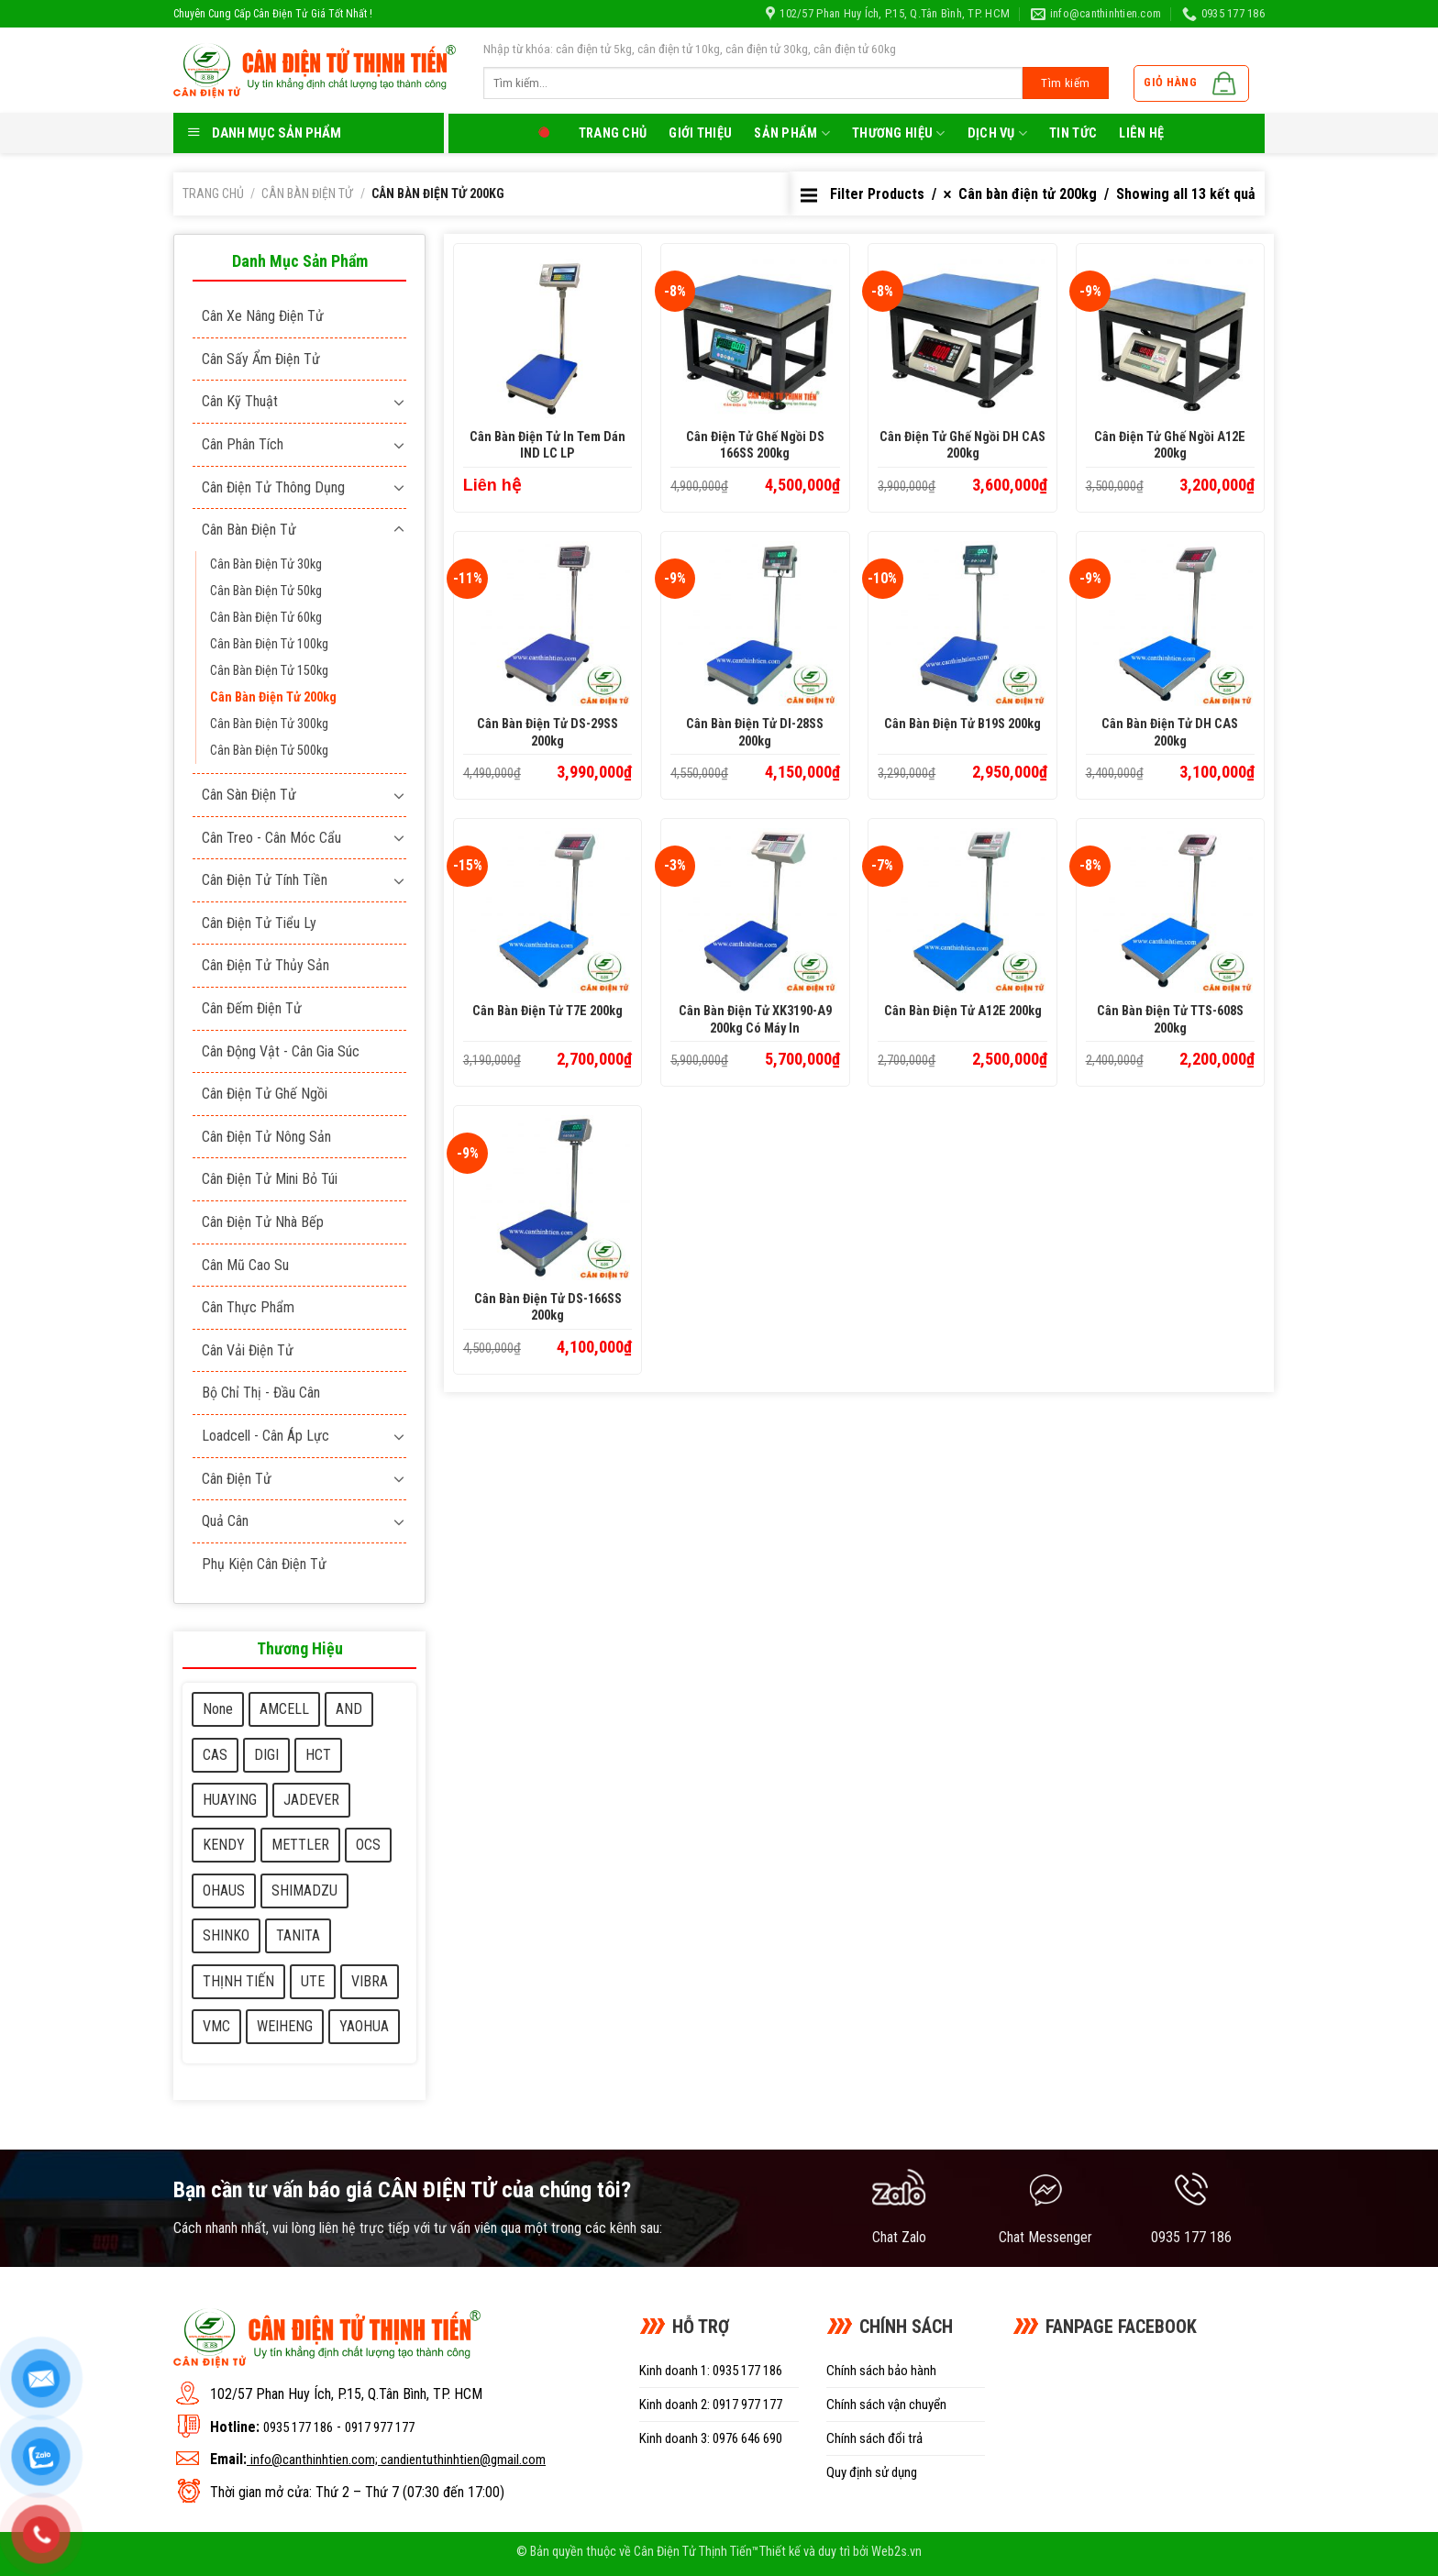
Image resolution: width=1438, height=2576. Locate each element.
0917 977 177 (380, 2427)
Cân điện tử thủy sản (265, 965)
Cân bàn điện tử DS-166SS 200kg (548, 1307)
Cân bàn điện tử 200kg (273, 697)
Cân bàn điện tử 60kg (266, 617)
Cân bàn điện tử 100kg (269, 644)
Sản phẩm (792, 133)
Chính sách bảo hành (881, 2370)
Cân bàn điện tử (307, 193)
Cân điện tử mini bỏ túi (269, 1179)
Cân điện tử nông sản (266, 1136)
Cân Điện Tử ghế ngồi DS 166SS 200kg (755, 445)
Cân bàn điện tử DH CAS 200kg (1169, 732)
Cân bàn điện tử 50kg (266, 591)
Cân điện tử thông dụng (273, 487)
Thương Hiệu (899, 133)
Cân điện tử (236, 1478)
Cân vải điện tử (247, 1350)
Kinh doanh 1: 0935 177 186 (710, 2370)
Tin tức (1073, 133)
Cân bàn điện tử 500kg (269, 750)
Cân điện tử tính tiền (264, 880)
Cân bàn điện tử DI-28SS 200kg (755, 732)
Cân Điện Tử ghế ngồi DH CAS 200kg (962, 445)
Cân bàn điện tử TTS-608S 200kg (1170, 1019)
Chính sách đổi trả (874, 2438)
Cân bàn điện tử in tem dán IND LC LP (547, 445)
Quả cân (225, 1521)
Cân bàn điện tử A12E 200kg (963, 1011)
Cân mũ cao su (245, 1265)
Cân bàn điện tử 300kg (269, 724)
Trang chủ (613, 133)
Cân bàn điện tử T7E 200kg (547, 1011)
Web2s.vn (896, 2551)
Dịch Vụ (998, 133)
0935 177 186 (298, 2427)
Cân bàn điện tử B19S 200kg (962, 724)
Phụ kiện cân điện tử (264, 1564)
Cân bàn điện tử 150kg (269, 671)
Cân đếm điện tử (252, 1008)
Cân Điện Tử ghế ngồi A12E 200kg (1169, 445)
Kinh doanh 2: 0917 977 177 (710, 2404)
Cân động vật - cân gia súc (281, 1051)
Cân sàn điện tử (249, 794)
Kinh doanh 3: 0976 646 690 (710, 2438)
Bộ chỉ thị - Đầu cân (261, 1392)
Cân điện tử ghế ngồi (264, 1093)
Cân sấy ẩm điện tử (261, 359)
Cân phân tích (242, 444)
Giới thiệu (700, 133)
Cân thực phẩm (248, 1307)
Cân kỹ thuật (240, 401)
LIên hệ (1141, 133)
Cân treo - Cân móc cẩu (271, 837)
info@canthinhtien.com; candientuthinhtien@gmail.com (398, 2459)
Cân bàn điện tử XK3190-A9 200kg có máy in (755, 1019)
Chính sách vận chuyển (886, 2404)
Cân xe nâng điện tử (263, 316)
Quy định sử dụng (871, 2472)
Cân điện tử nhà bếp (263, 1222)
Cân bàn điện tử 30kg (266, 564)
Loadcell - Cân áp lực (265, 1435)
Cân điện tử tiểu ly (259, 923)
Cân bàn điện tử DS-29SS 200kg (547, 732)
